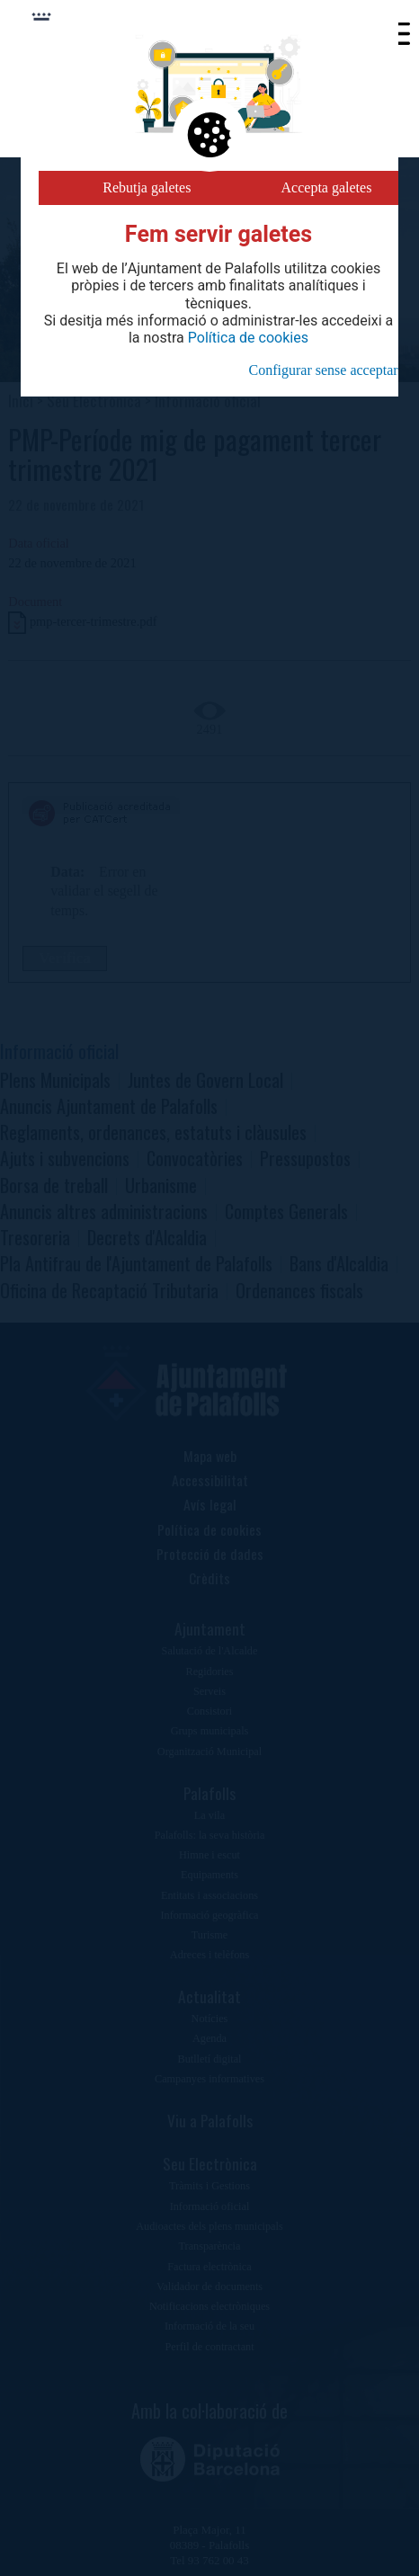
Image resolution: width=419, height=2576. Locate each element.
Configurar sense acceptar (323, 370)
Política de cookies (248, 338)
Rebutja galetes (147, 187)
